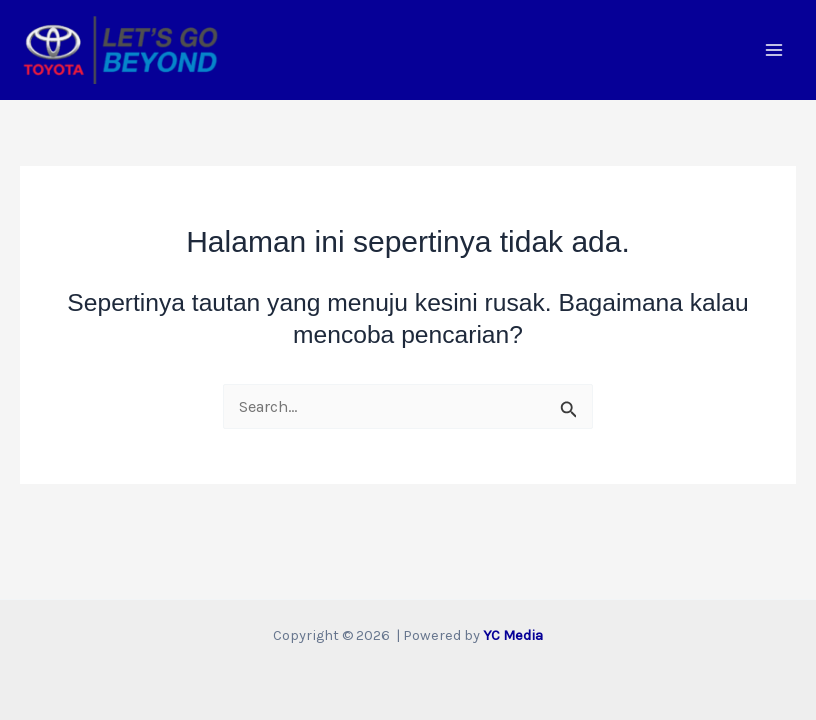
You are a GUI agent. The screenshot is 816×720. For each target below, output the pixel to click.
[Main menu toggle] (773, 50)
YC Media (513, 635)
